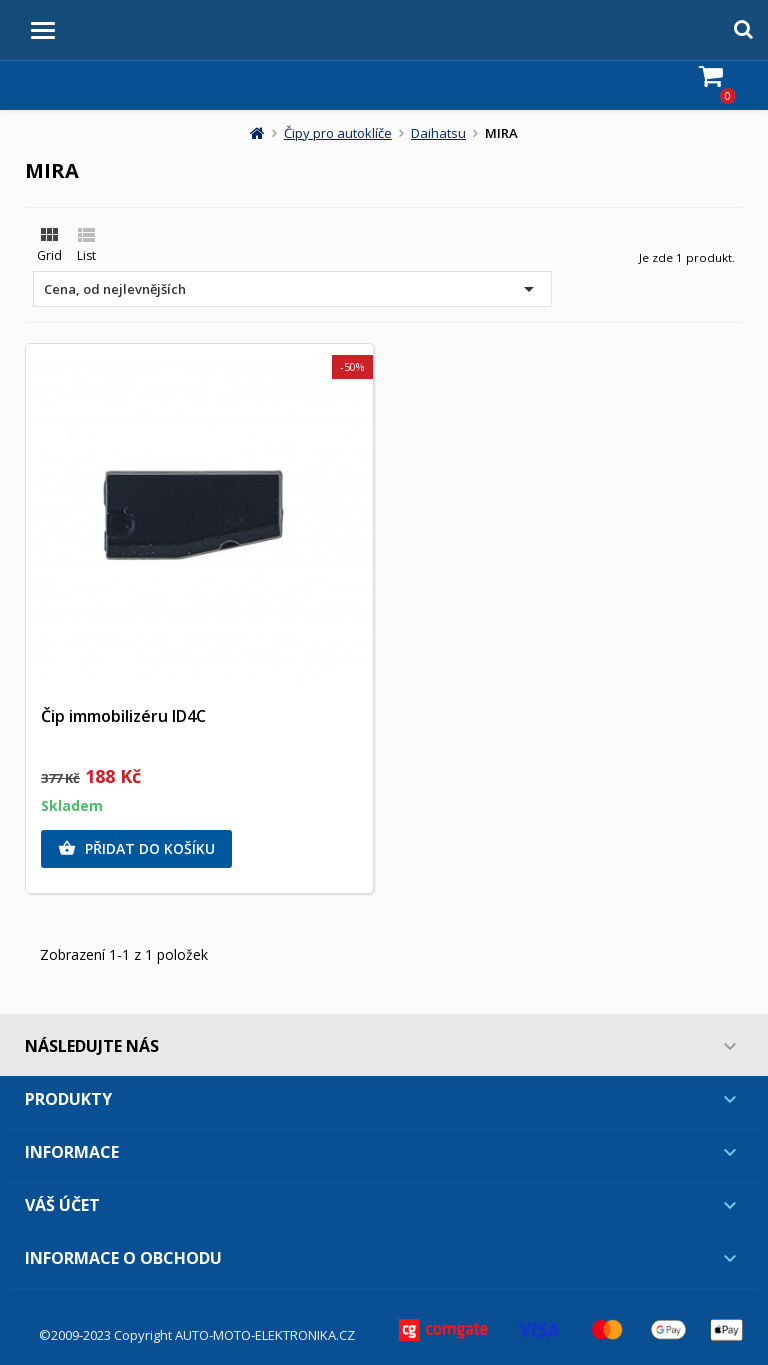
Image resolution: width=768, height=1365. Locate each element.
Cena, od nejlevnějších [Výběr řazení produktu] (292, 289)
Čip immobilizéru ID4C (123, 716)
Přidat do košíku (136, 849)
